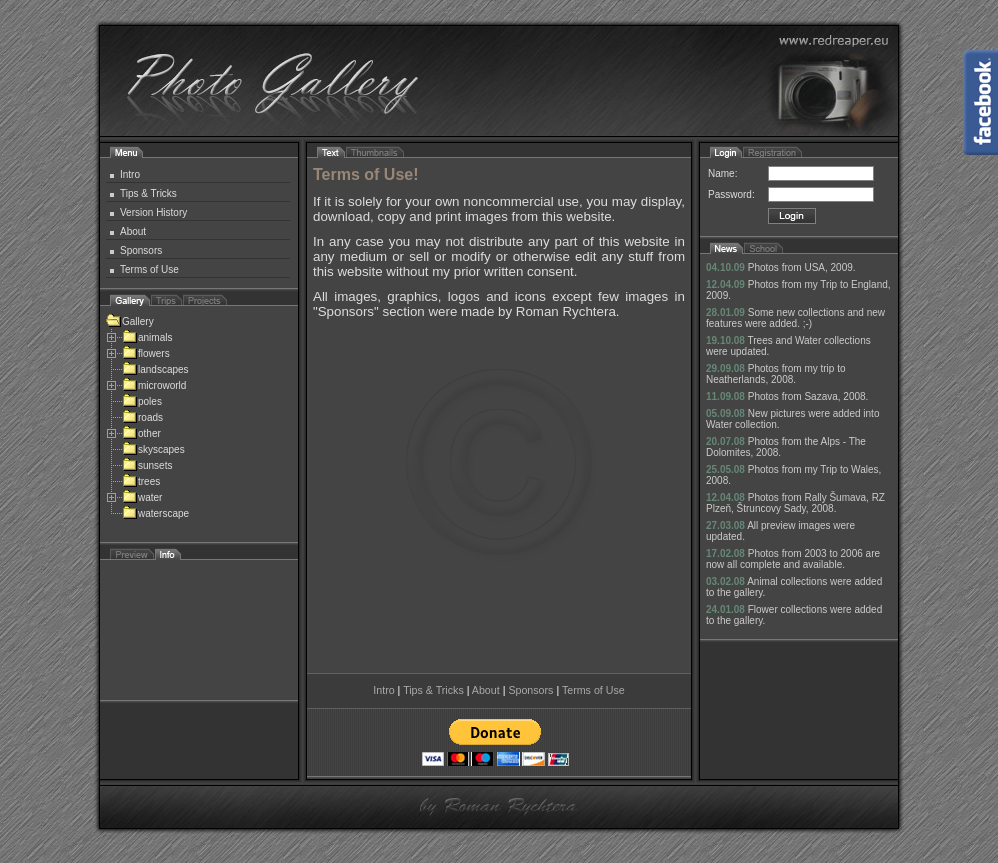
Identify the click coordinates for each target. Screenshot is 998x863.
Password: (731, 194)
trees (141, 481)
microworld (154, 385)
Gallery (130, 321)
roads (142, 417)
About (133, 231)
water (142, 497)
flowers (146, 353)
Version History (153, 212)
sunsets (147, 465)
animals (147, 337)
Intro (130, 174)
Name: (722, 173)
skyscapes (153, 449)
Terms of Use (149, 269)
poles (142, 401)
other (141, 433)
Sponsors (141, 250)
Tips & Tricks (148, 193)
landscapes (155, 369)
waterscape (155, 513)
